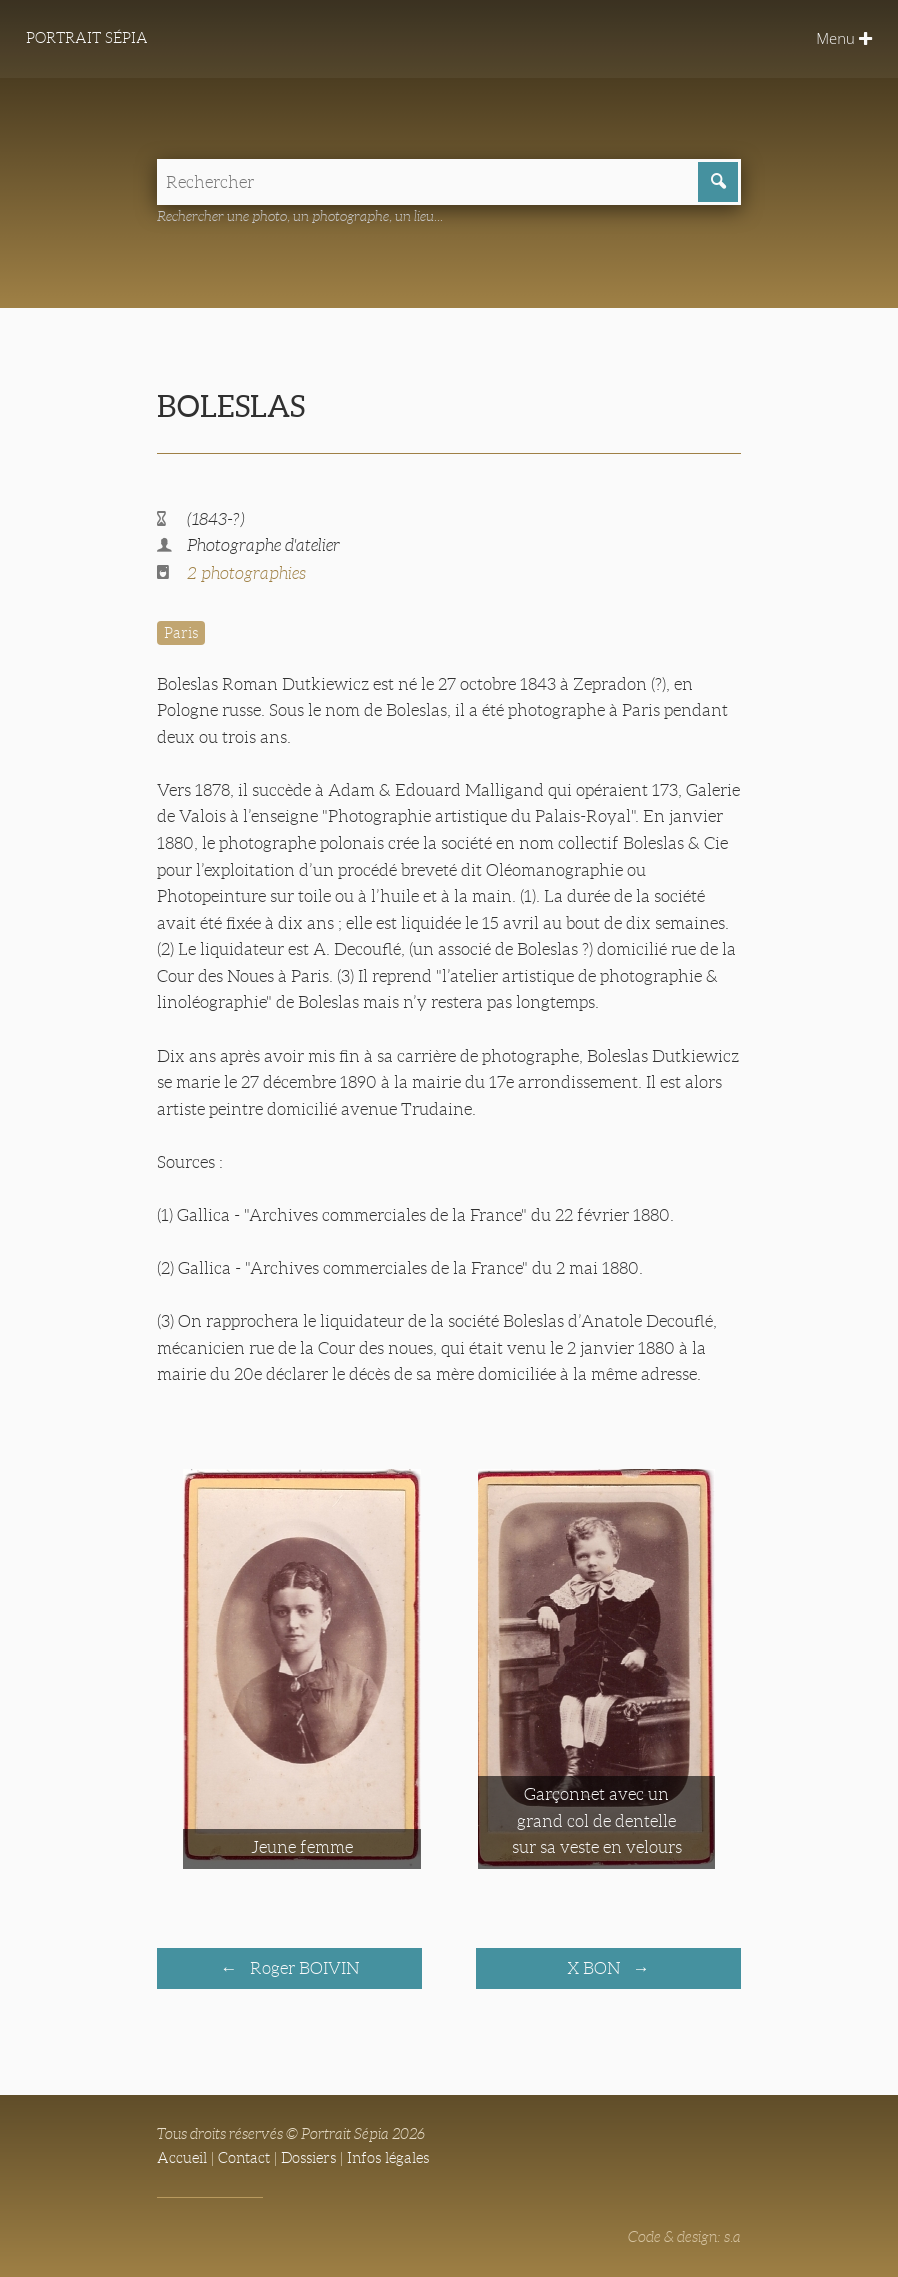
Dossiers (308, 2158)
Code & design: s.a (684, 2236)
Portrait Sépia (88, 39)
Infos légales (388, 2158)
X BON (595, 1967)
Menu (843, 39)
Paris (181, 633)
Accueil (182, 2158)
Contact (244, 2158)
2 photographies (246, 573)
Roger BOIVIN (302, 1967)
